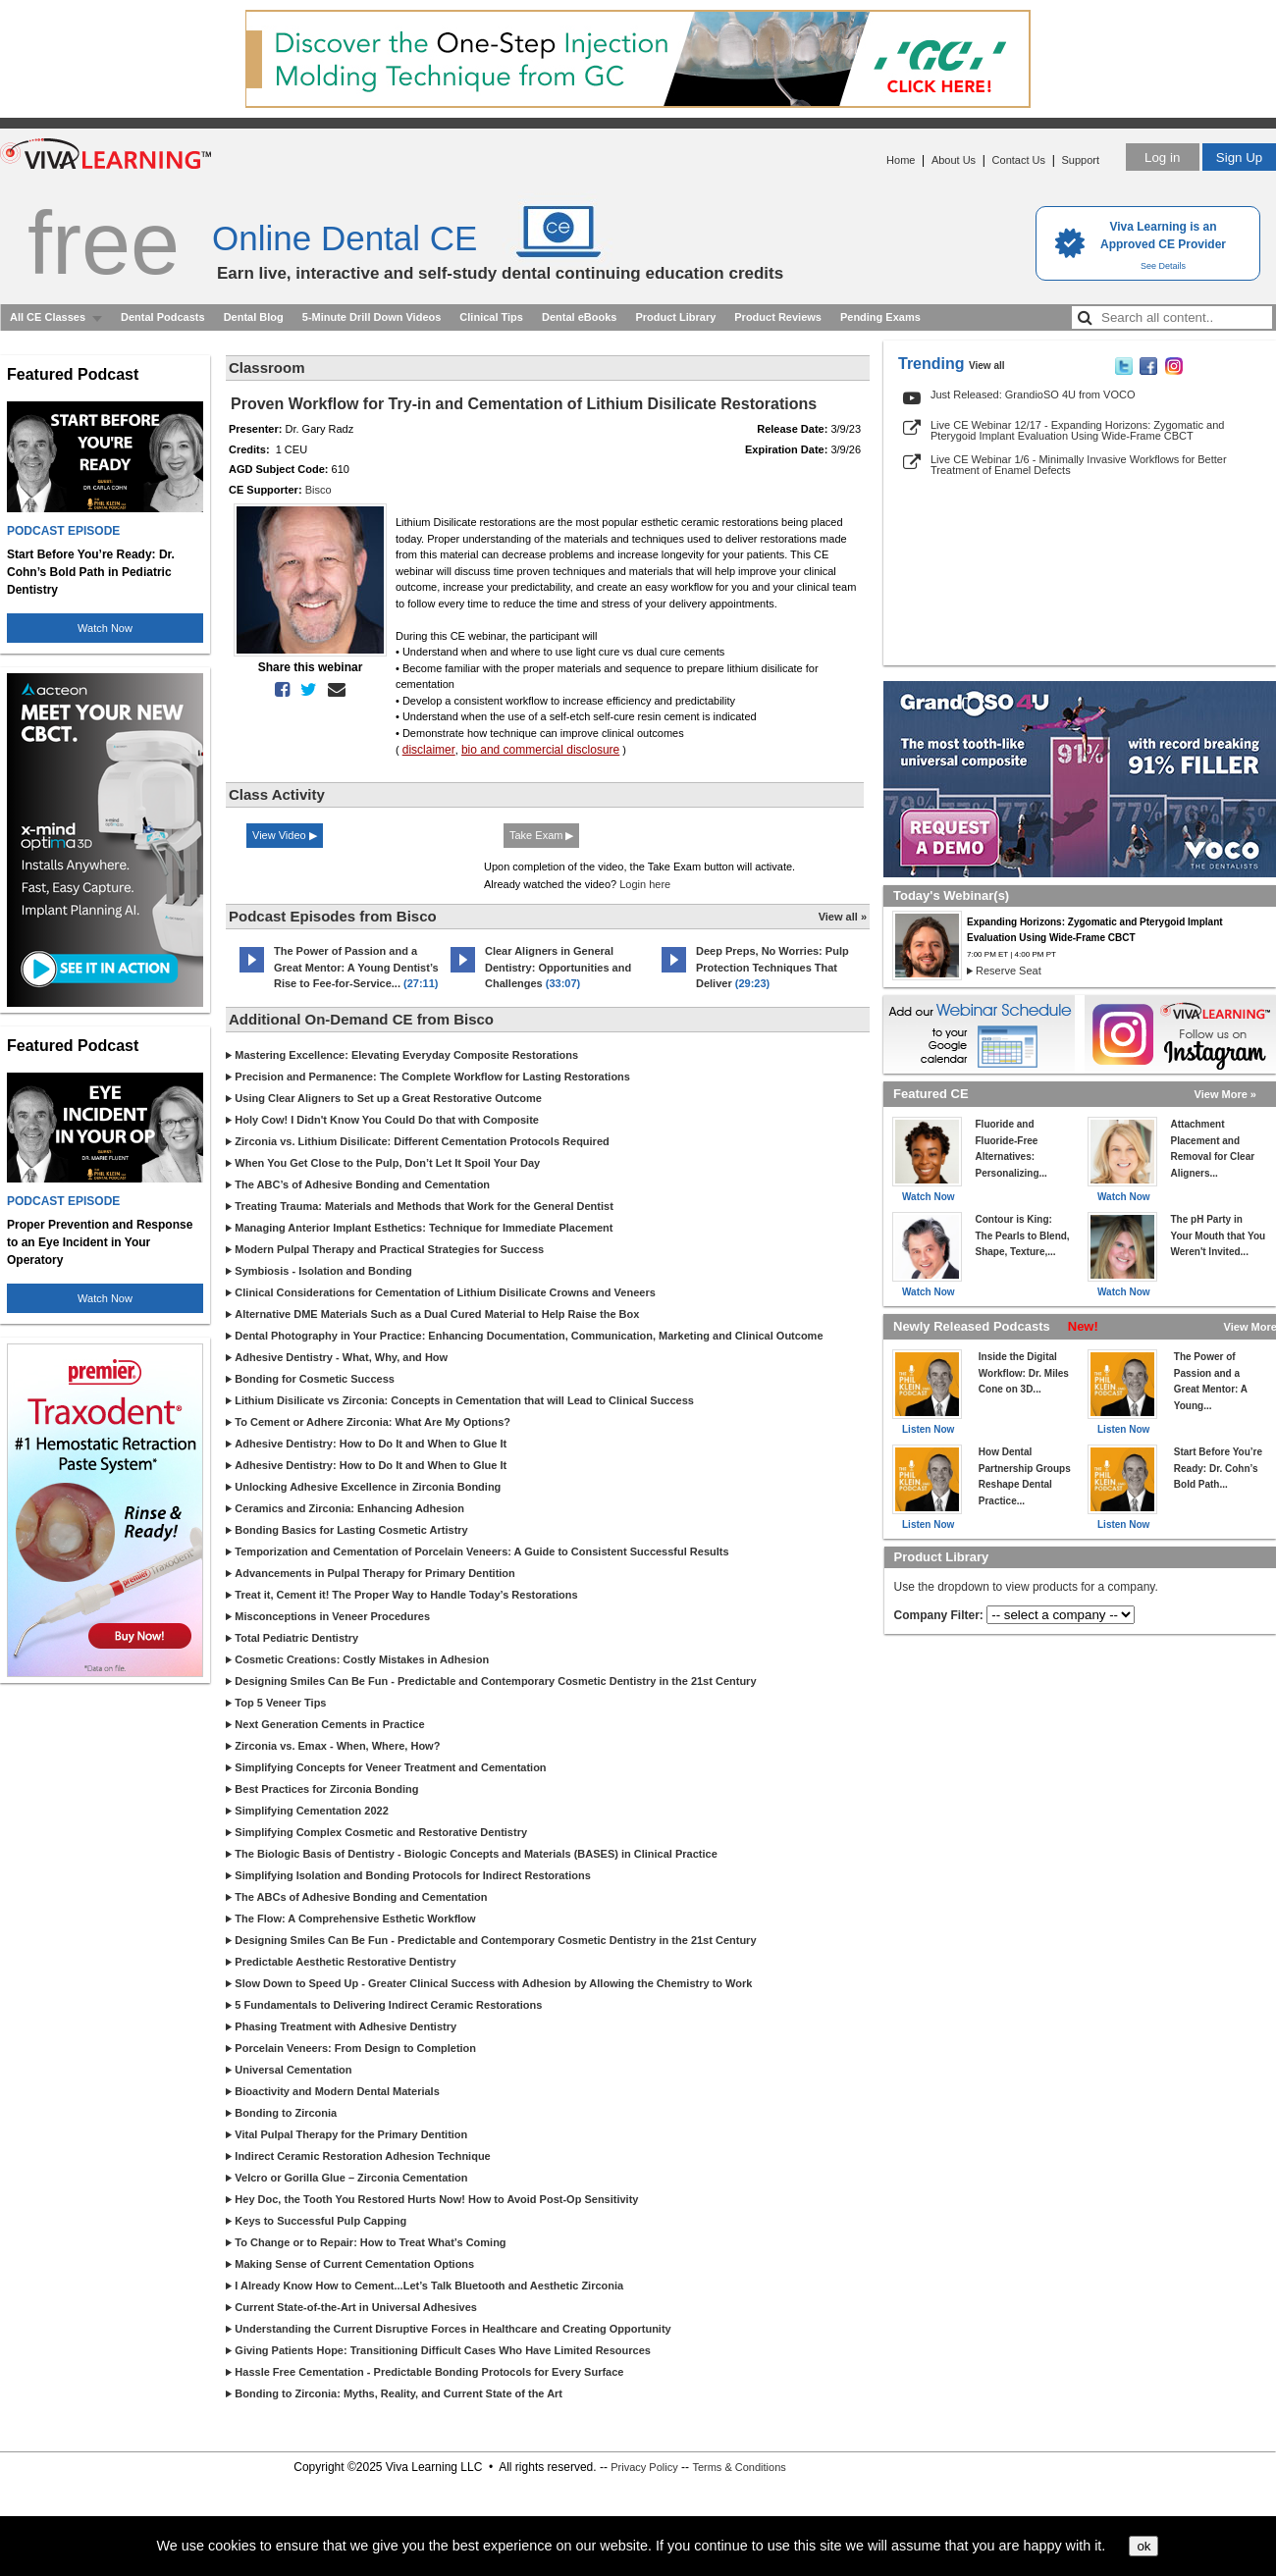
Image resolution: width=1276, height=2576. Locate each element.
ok (1143, 2546)
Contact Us (1018, 160)
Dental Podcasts (163, 317)
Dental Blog (254, 317)
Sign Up (1239, 157)
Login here (644, 884)
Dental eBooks (579, 317)
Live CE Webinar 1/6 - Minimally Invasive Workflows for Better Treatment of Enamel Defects (1078, 464)
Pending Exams (880, 317)
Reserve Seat (1008, 970)
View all (987, 365)
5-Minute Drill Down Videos (372, 317)
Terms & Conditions (738, 2467)
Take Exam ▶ (541, 835)
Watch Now (105, 628)
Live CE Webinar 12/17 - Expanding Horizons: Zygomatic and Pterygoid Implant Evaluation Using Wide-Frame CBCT (1077, 430)
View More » (1225, 1094)
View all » (843, 916)
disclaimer (428, 750)
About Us (953, 160)
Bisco (318, 490)
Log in (1162, 157)
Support (1080, 160)
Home (900, 160)
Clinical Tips (491, 317)
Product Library (675, 317)
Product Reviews (778, 317)
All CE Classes (47, 317)
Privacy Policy (644, 2467)
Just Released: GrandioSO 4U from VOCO (1032, 394)
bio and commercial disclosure (540, 750)
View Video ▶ (284, 835)
